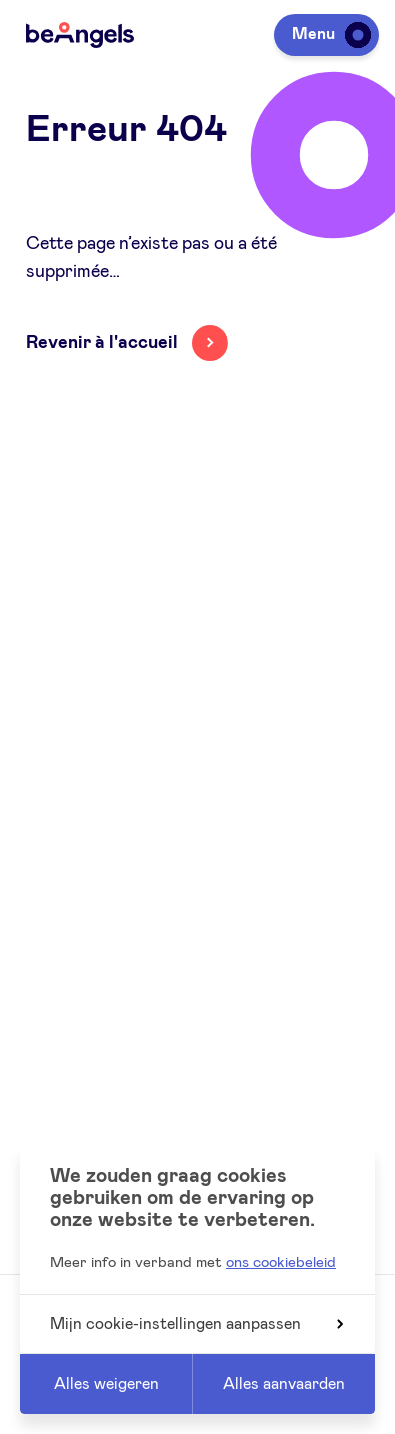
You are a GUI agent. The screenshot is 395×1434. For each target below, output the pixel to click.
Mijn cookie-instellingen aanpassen (196, 1324)
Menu (328, 34)
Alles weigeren (106, 1384)
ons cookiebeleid (281, 1262)
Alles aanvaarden (284, 1384)
